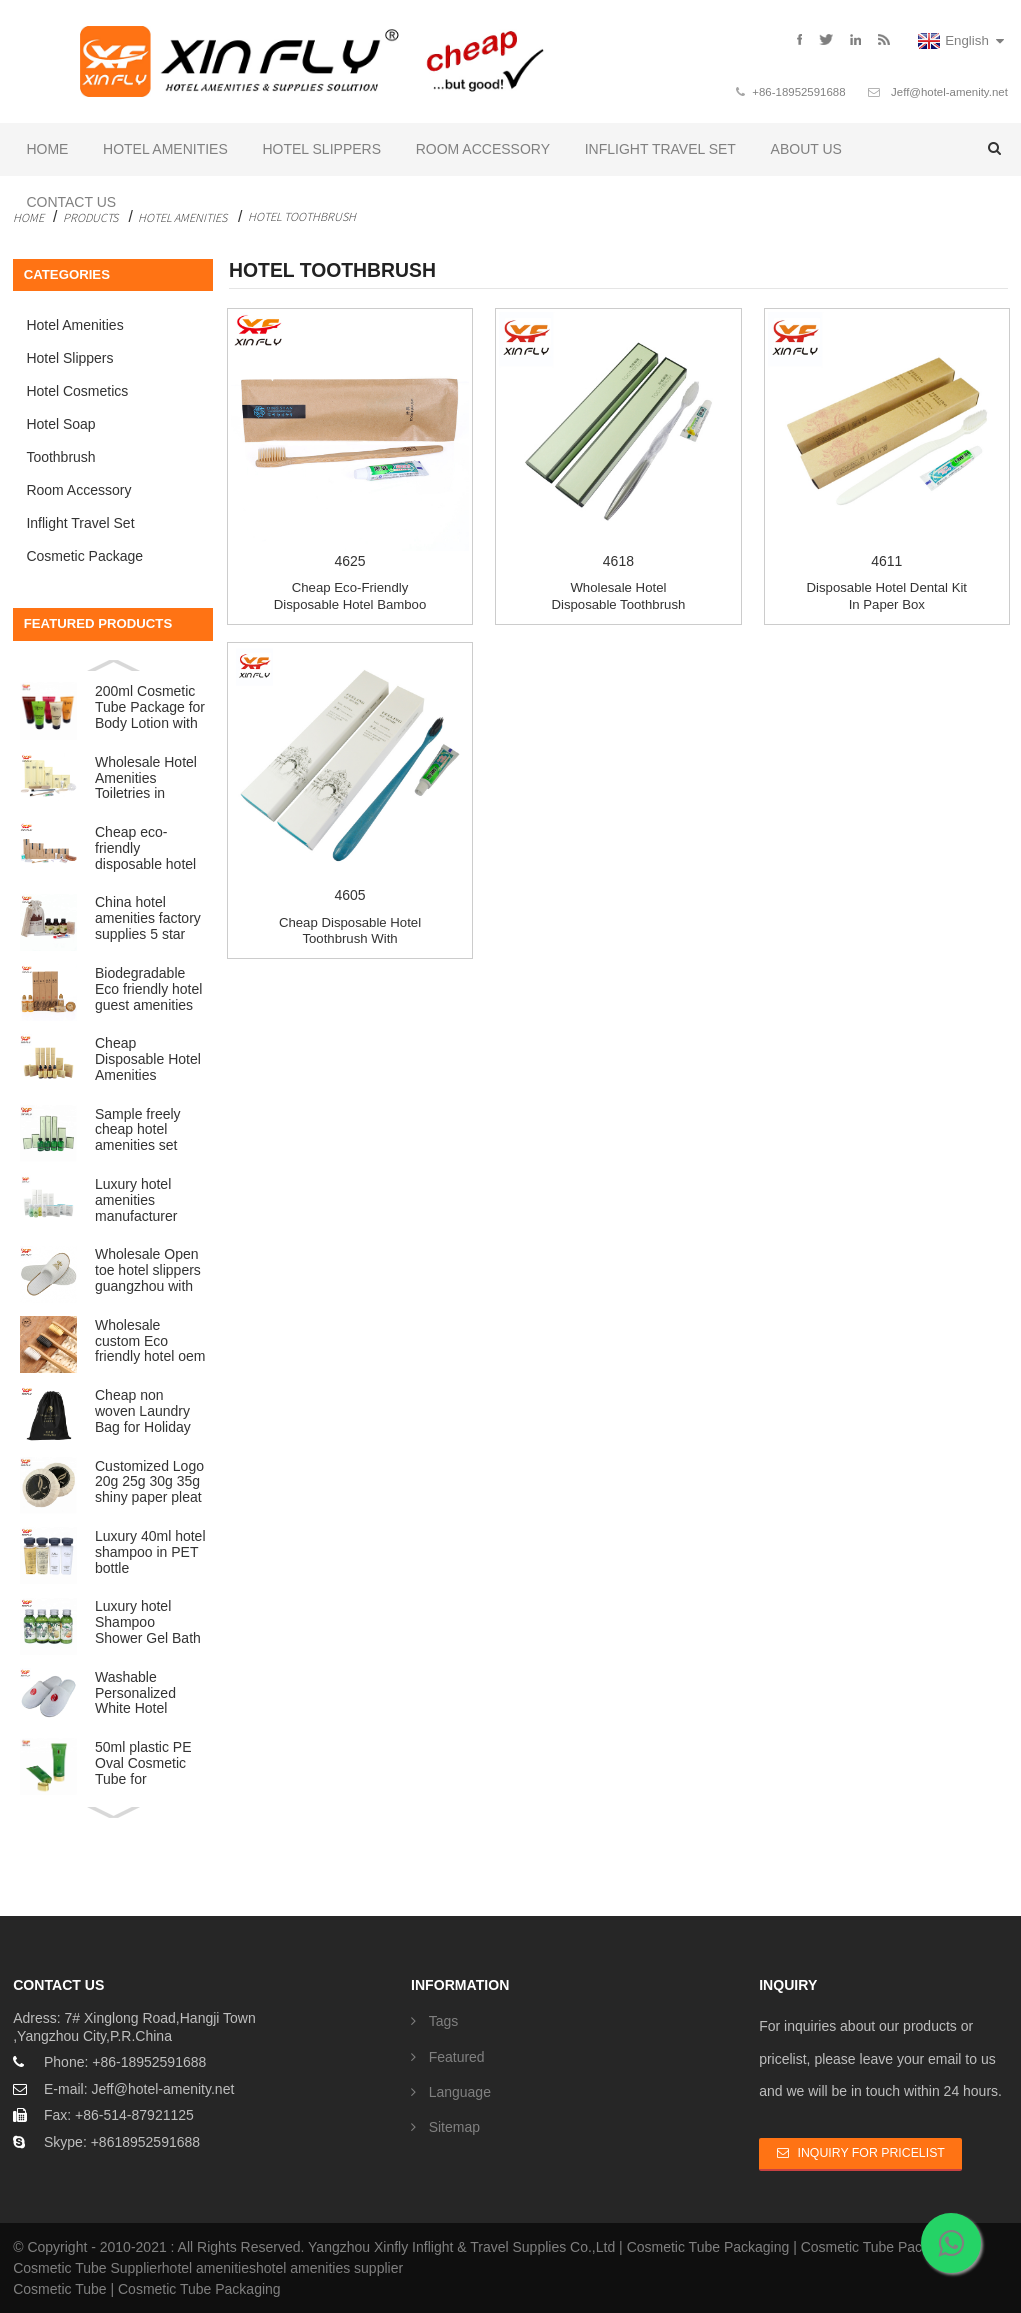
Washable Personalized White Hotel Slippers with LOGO (135, 1694)
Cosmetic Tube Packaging (708, 2247)
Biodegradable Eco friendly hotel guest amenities (148, 989)
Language (460, 2092)
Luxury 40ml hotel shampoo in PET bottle (150, 1552)
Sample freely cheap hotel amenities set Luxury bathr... (139, 1131)
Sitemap (454, 2127)
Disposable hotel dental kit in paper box (887, 596)
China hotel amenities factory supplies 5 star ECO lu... (148, 919)
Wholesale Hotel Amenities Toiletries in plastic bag (146, 779)
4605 (350, 774)
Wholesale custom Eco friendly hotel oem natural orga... (150, 1342)
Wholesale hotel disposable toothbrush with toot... (618, 604)
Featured (457, 2057)
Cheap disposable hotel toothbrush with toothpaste (350, 939)
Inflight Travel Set (660, 149)
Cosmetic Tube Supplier (87, 2268)
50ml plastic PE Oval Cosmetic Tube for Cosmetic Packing (143, 1764)
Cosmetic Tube (59, 2289)
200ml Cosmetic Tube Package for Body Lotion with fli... (150, 708)
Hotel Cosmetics (77, 391)
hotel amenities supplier (329, 2268)
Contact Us (71, 202)
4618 (618, 440)
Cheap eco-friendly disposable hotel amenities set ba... (145, 849)
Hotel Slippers (321, 149)
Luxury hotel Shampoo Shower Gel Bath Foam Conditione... (148, 1623)
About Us (806, 149)
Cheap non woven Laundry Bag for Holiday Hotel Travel (143, 1412)
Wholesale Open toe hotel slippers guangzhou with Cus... (148, 1271)
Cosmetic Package (84, 556)
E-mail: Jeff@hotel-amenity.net (139, 2089)
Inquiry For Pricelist (871, 2153)
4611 (887, 440)
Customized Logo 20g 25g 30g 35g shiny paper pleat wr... (149, 1483)
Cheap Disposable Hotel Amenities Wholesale (148, 1060)
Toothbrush (60, 457)
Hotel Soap (60, 424)
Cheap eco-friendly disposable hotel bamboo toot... (350, 604)
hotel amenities (209, 2268)
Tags (444, 2021)
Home (47, 149)
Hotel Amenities (165, 149)
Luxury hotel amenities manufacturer (136, 1200)
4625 (350, 440)
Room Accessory (483, 149)
